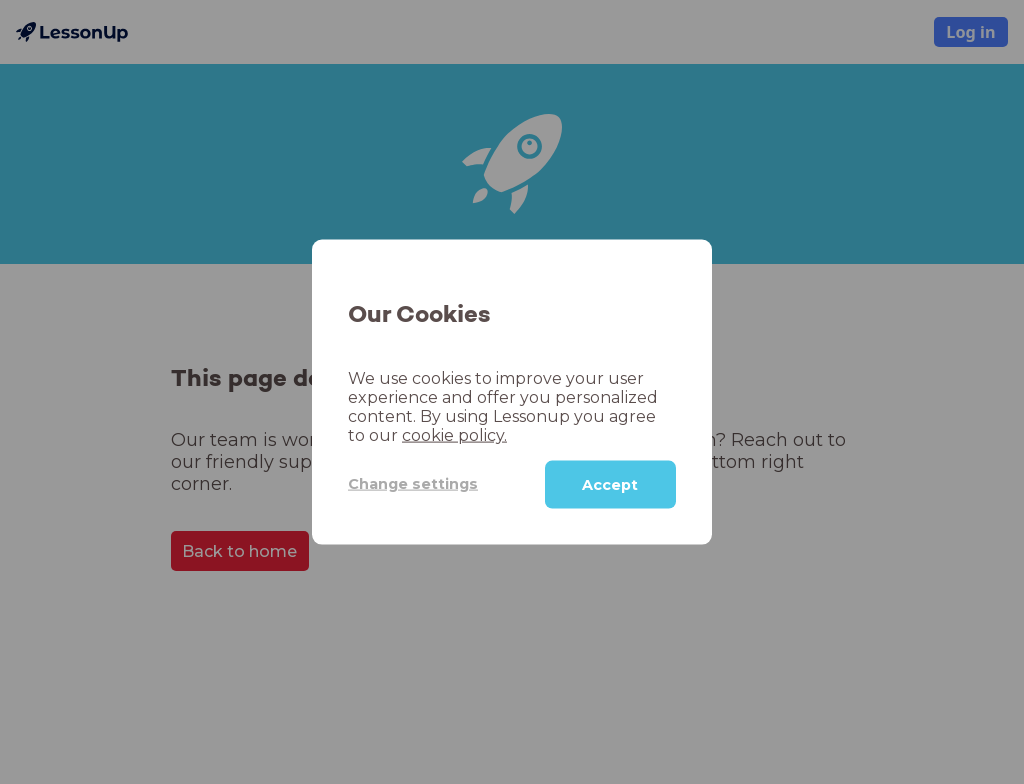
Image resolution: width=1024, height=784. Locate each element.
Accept (610, 484)
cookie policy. (454, 434)
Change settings (413, 484)
